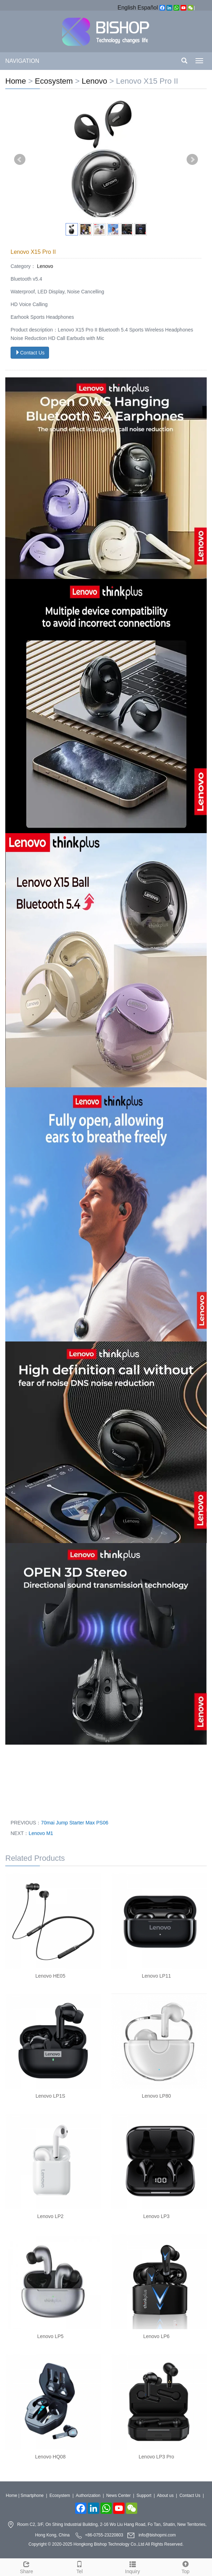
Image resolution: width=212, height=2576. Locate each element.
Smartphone (31, 2495)
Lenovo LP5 (50, 2336)
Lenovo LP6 (156, 2336)
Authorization (88, 2495)
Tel (79, 2566)
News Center (118, 2495)
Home (15, 81)
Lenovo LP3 (156, 2216)
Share (26, 2566)
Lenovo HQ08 (50, 2457)
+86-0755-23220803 (104, 2535)
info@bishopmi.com (157, 2535)
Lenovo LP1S (50, 2096)
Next (192, 159)
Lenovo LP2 (50, 2216)
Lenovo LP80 (156, 2096)
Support (144, 2495)
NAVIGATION (22, 61)
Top (185, 2566)
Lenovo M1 (41, 1833)
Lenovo (94, 81)
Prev (19, 159)
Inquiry (132, 2566)
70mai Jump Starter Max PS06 (74, 1822)
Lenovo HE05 (50, 1976)
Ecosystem (54, 81)
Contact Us (29, 352)
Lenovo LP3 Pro (156, 2457)
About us (165, 2495)
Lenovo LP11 (156, 1976)
